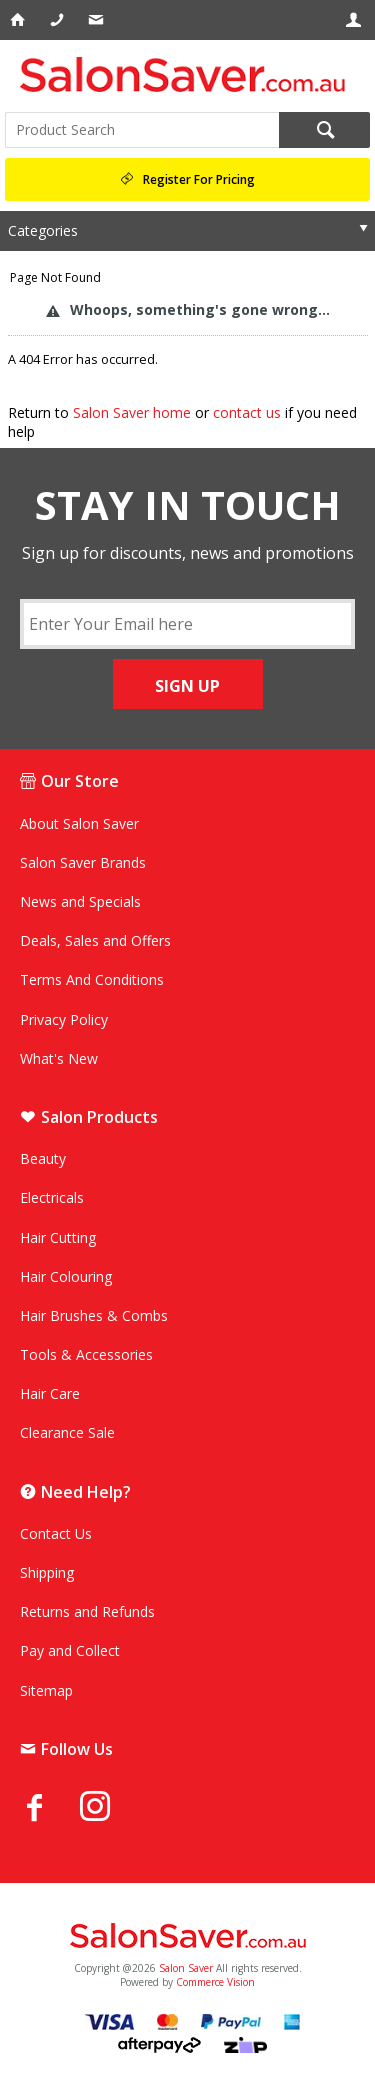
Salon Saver (186, 1968)
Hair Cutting (58, 1237)
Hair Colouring (66, 1276)
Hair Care (50, 1393)
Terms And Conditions (92, 979)
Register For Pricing (199, 179)
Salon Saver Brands (83, 862)
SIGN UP (187, 686)
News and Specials (80, 901)
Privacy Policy (64, 1019)
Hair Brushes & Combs (94, 1315)
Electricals (52, 1197)
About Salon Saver (79, 823)
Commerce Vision (215, 1982)
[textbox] (142, 130)
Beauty (43, 1158)
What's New (59, 1058)
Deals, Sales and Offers (95, 940)
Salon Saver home (132, 412)
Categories (43, 230)
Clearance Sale (67, 1432)
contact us (247, 412)
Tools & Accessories (86, 1354)
